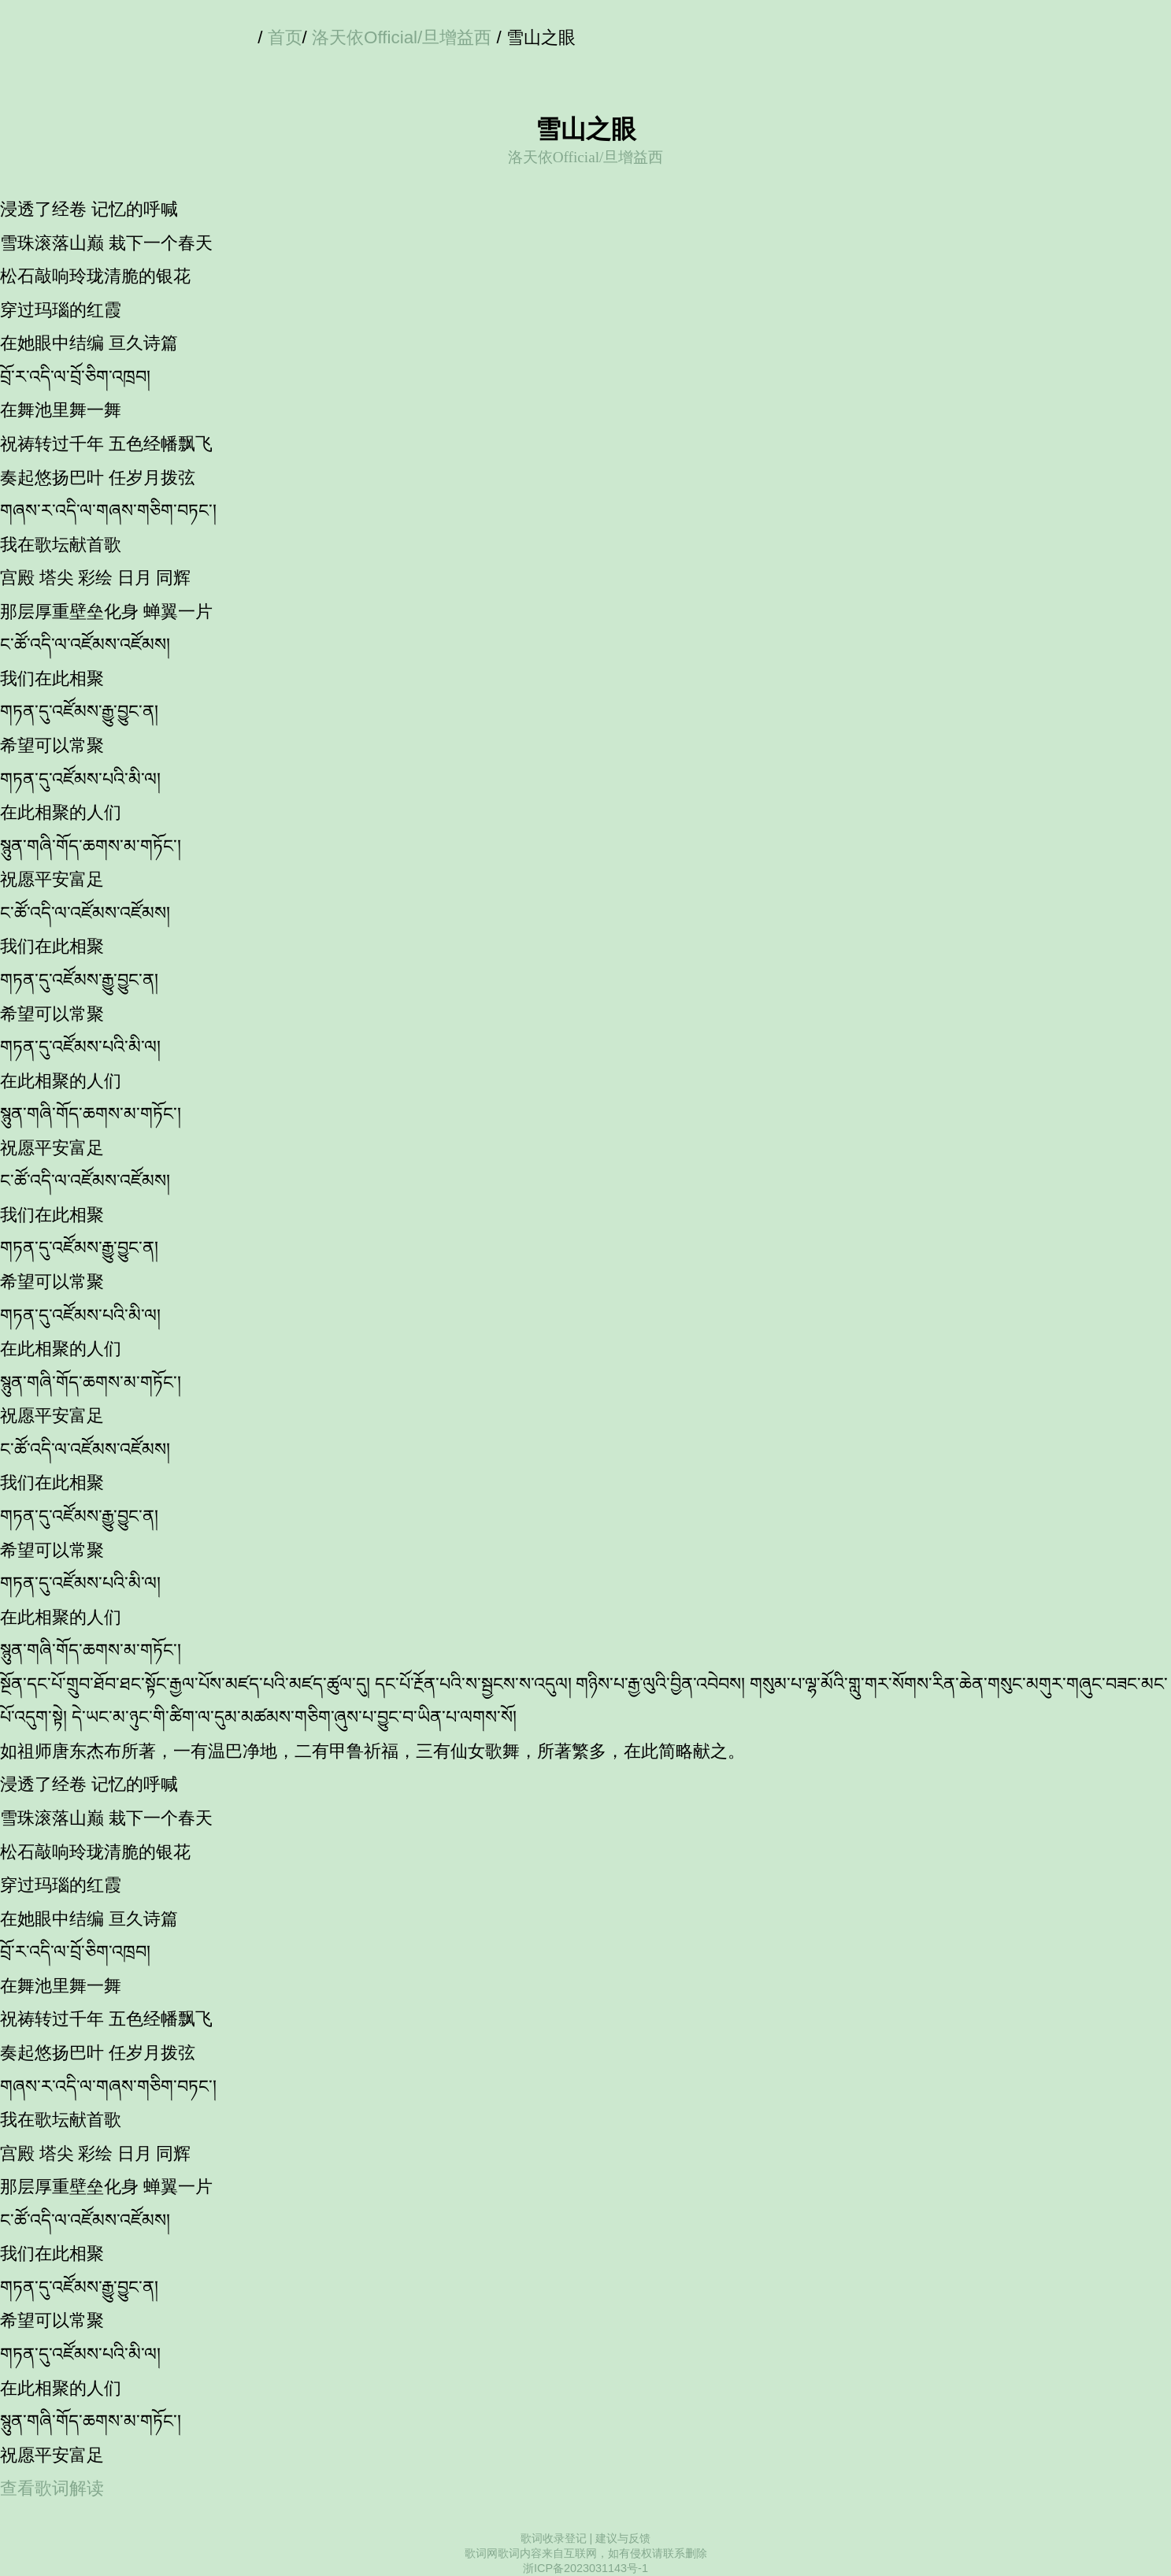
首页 (285, 37)
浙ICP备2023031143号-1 (585, 2568)
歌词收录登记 (554, 2538)
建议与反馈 (622, 2538)
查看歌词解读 (52, 2488)
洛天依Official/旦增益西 (401, 37)
